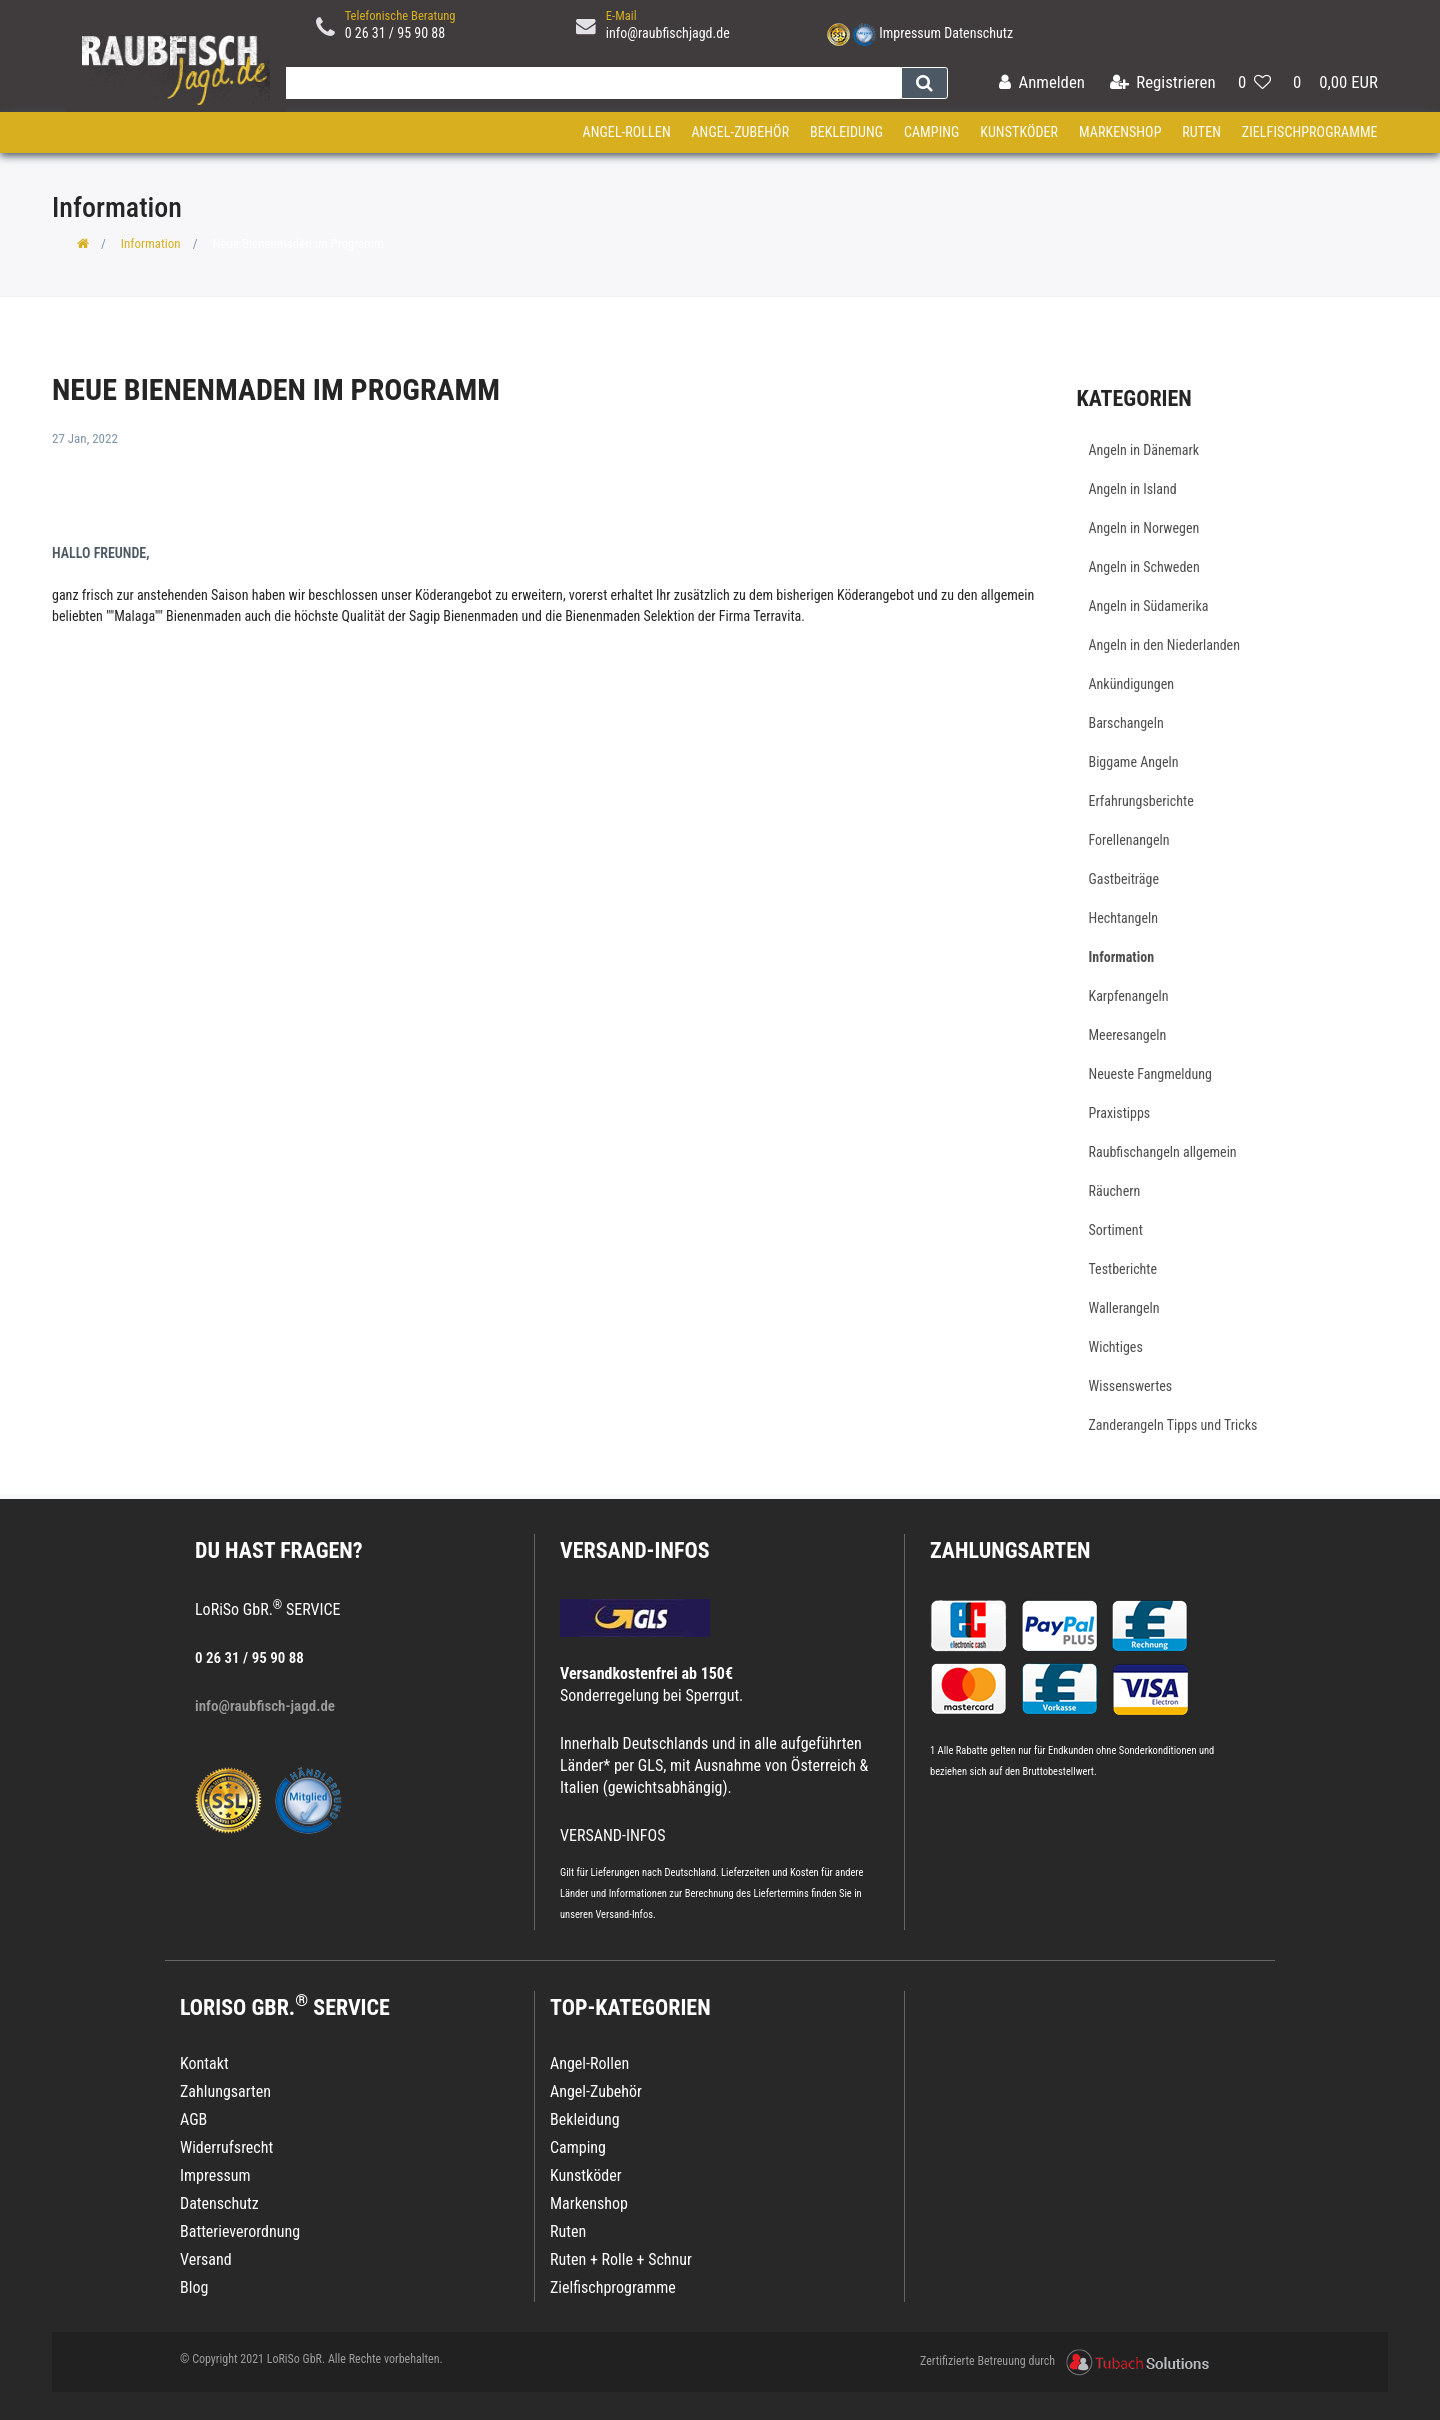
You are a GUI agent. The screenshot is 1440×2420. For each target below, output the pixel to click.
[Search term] (589, 83)
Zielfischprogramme (1310, 132)
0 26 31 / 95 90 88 (395, 33)
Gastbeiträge (1124, 879)
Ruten (1201, 132)
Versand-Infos (624, 1914)
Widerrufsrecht (226, 2147)
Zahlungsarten (1010, 1550)
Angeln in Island (1133, 489)
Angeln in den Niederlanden (1164, 645)
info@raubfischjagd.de (668, 33)
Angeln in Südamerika (1149, 606)
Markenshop (1120, 132)
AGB (193, 2119)
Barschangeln (1126, 723)
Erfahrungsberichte (1141, 801)
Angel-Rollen (627, 132)
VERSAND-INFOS (635, 1550)
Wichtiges (1116, 1347)
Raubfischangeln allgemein (1163, 1152)
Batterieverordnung (240, 2231)
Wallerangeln (1124, 1308)
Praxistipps (1120, 1113)
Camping (932, 132)
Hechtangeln (1124, 918)
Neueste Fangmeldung (1150, 1074)
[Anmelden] (1042, 83)
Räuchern (1115, 1191)
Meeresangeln (1128, 1035)
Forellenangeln (1129, 840)
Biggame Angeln (1134, 762)
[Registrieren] (1163, 83)
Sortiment (1116, 1230)
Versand (206, 2259)
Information (151, 243)
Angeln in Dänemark (1144, 450)
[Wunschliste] (1254, 83)
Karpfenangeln (1129, 996)
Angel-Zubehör (740, 132)
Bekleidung (846, 132)
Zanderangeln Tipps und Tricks (1173, 1425)
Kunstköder (1019, 132)
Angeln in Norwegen (1144, 528)
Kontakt (204, 2063)
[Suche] (924, 83)
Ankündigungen (1132, 684)
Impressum (910, 33)
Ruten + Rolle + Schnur (621, 2259)
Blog (194, 2287)
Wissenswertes (1131, 1386)
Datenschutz (978, 33)
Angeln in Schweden (1144, 567)
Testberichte (1123, 1269)
